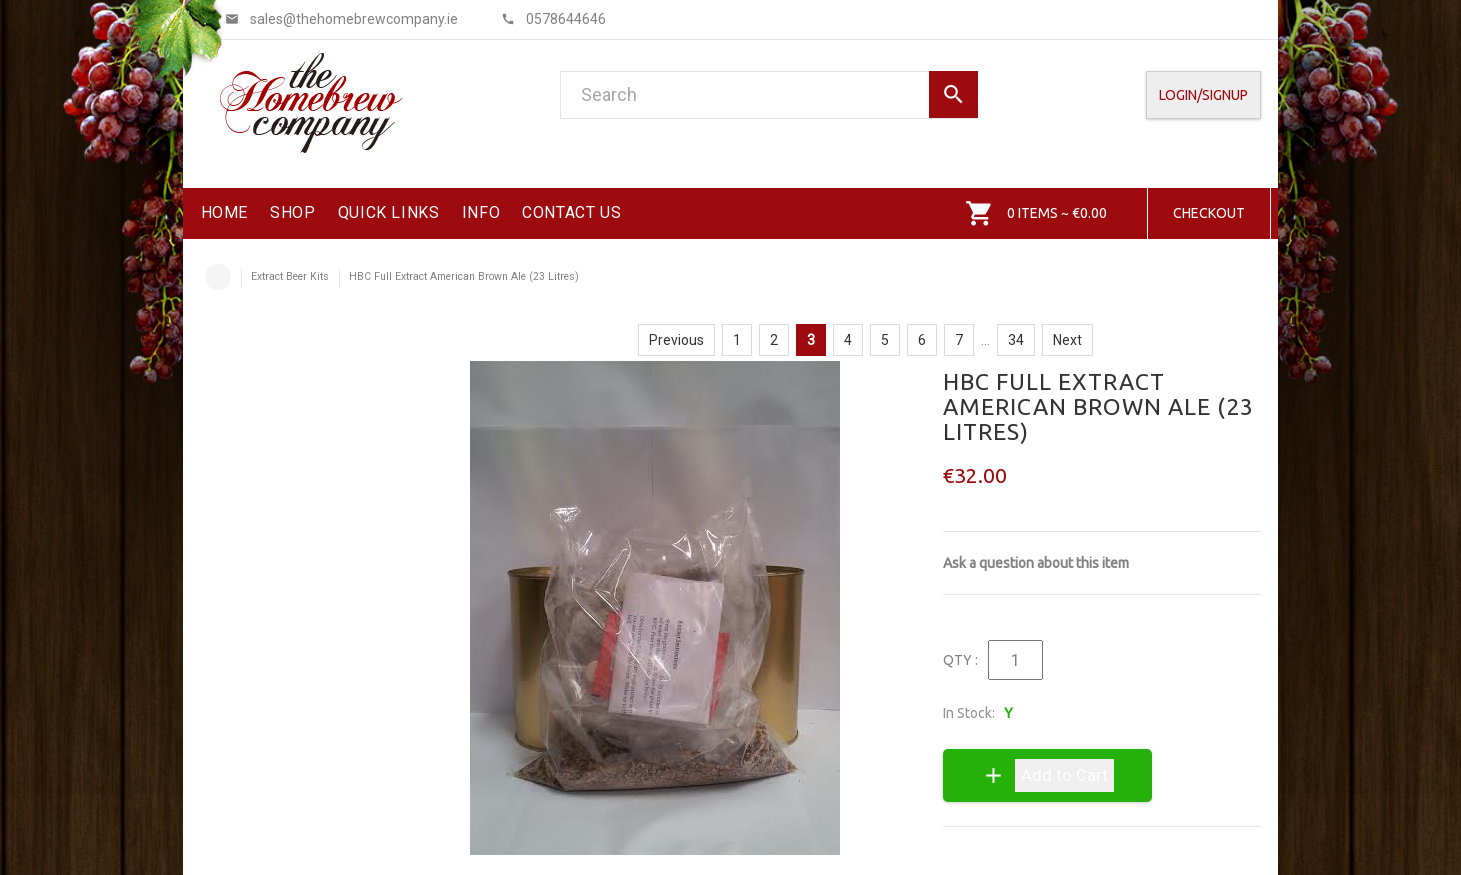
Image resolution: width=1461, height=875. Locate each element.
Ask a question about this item (1036, 563)
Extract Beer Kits (290, 276)
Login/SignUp (1203, 95)
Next (1067, 340)
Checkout (1209, 213)
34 (1016, 340)
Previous (676, 340)
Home (218, 277)
